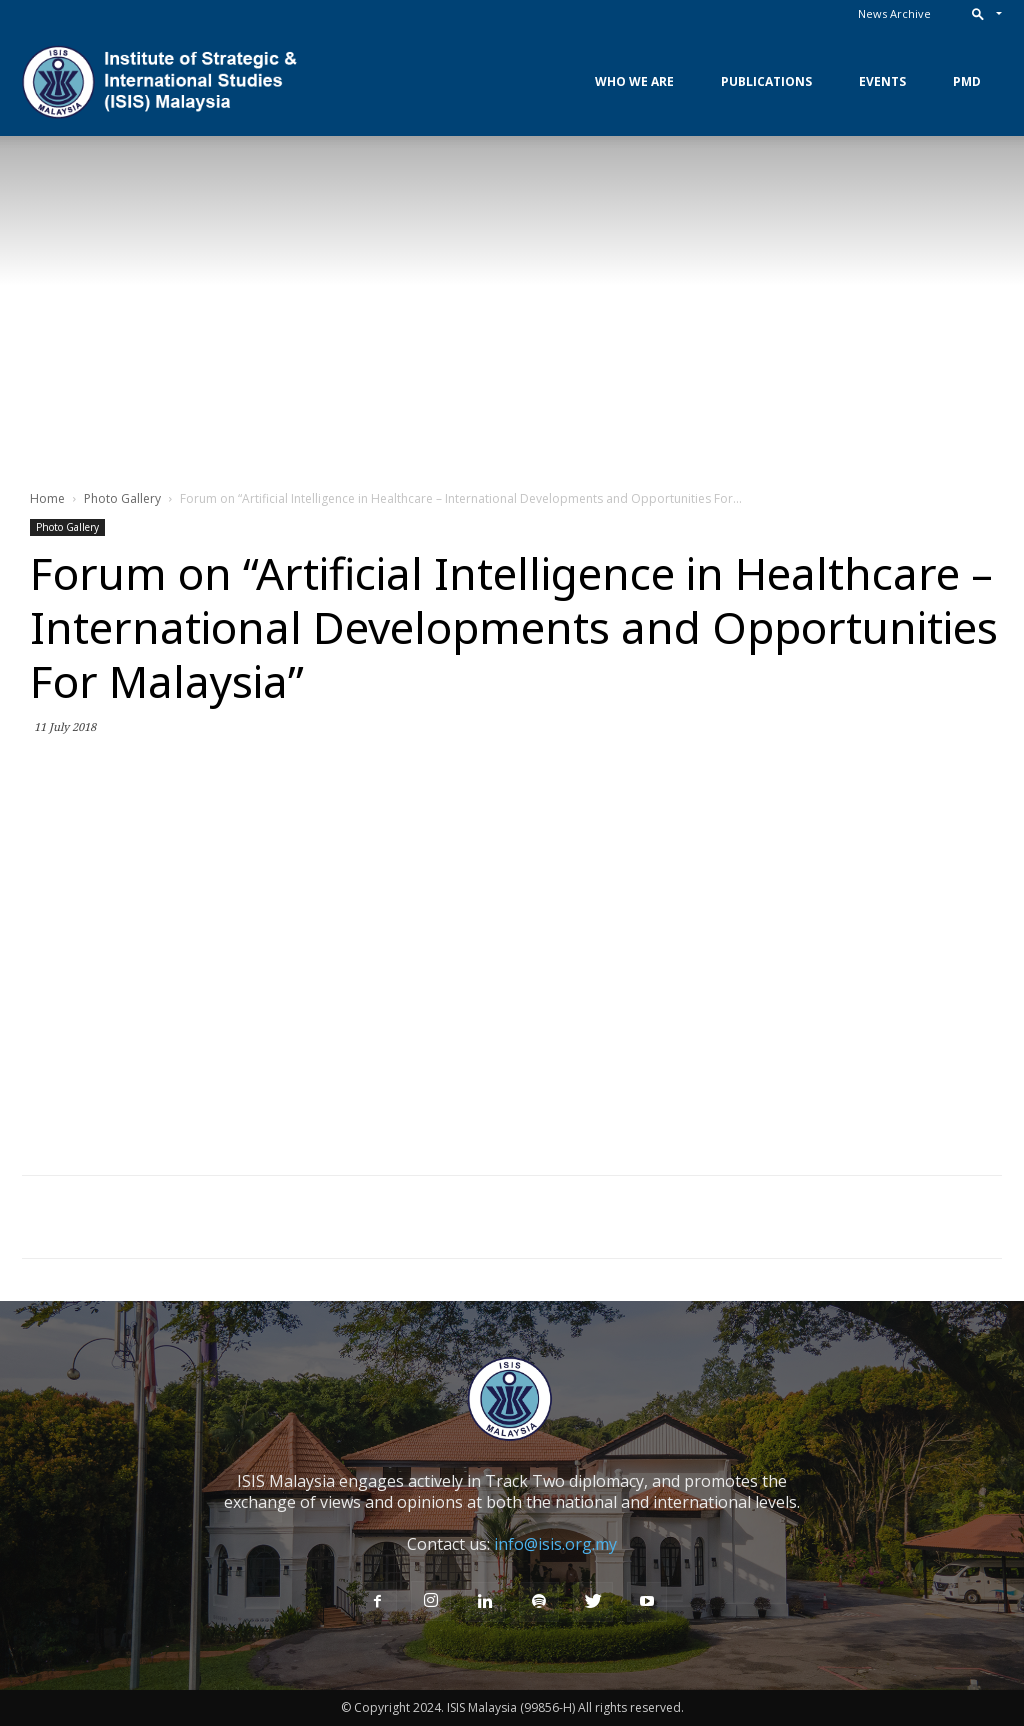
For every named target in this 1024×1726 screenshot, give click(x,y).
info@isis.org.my (555, 1544)
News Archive (894, 13)
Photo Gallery (122, 498)
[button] (982, 13)
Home (47, 498)
